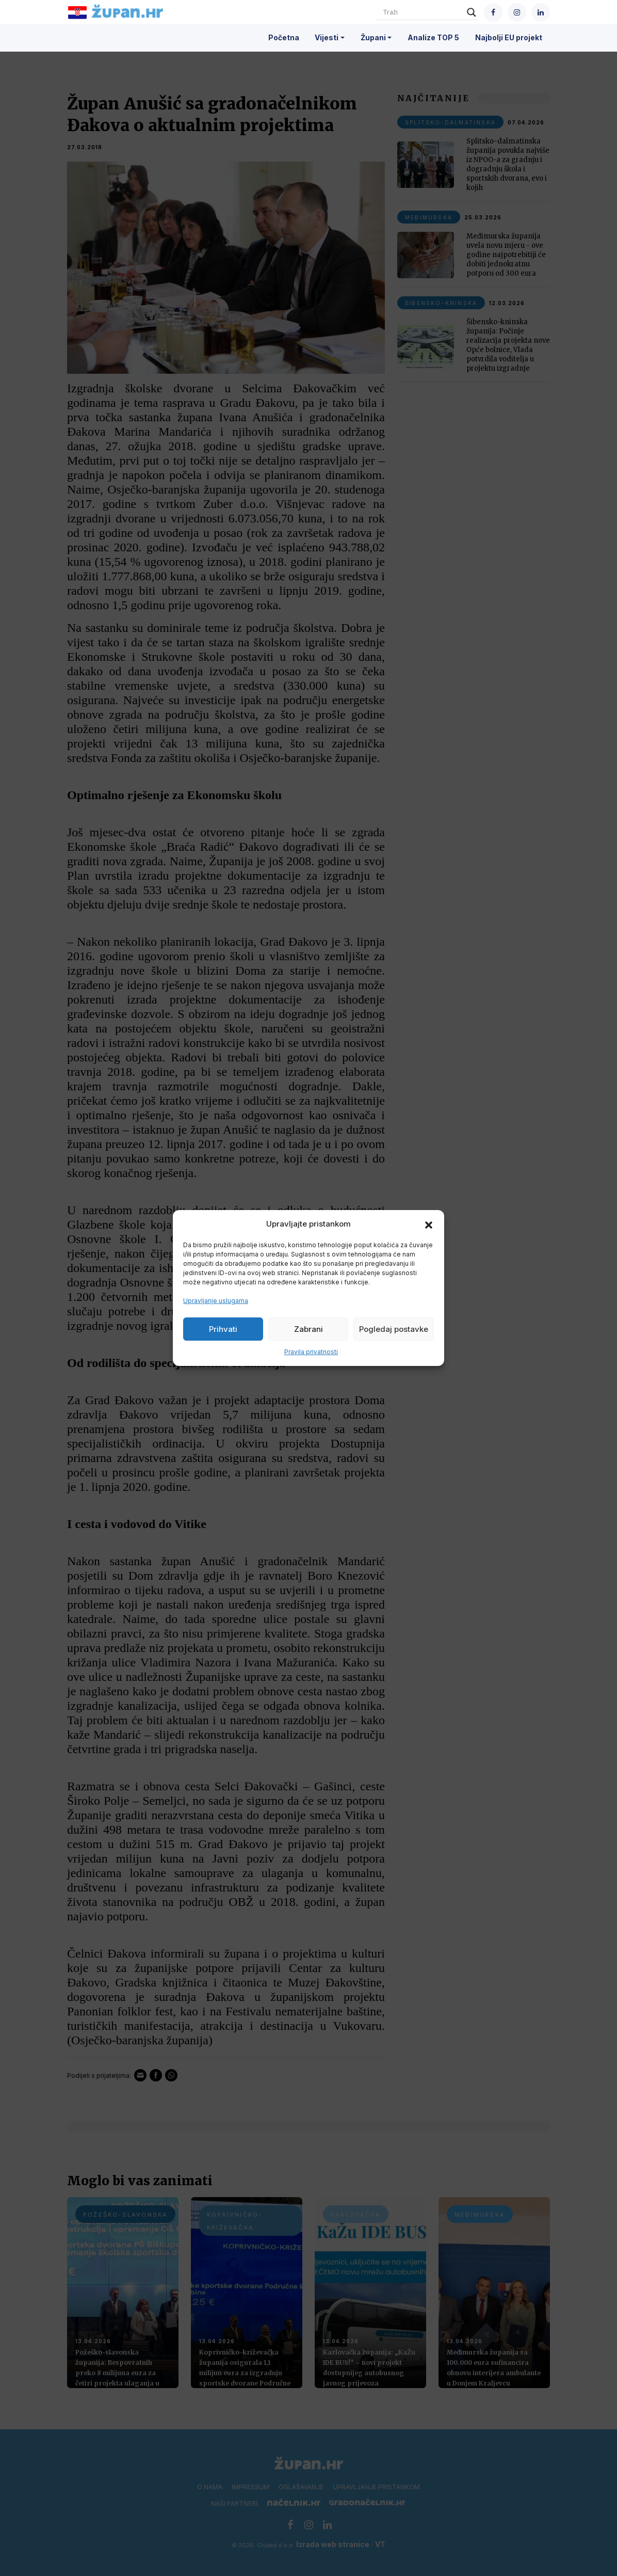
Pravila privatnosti (311, 1352)
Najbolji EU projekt (508, 37)
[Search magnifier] (471, 12)
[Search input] (422, 12)
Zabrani (308, 1329)
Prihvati (223, 1329)
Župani (373, 37)
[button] (429, 1224)
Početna (283, 37)
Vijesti (326, 37)
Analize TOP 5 (433, 37)
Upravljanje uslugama (215, 1301)
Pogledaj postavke (393, 1329)
